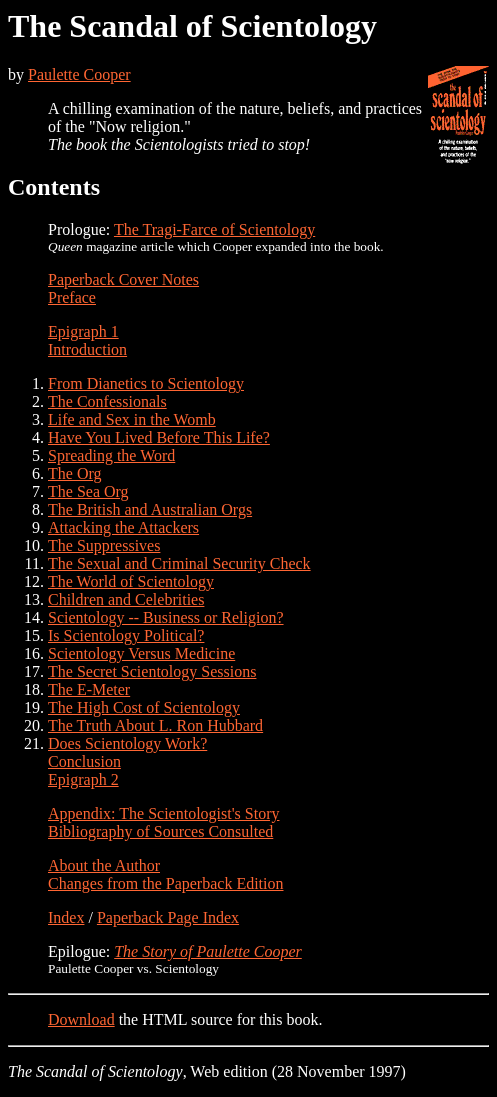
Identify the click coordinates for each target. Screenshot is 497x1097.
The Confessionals (107, 401)
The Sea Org (88, 491)
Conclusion (84, 761)
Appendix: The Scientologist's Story (163, 813)
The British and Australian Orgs (150, 509)
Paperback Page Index (168, 917)
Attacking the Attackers (123, 527)
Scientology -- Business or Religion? (166, 617)
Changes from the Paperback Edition (166, 883)
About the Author (104, 865)
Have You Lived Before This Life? (159, 437)
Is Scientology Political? (126, 635)
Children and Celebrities (126, 599)
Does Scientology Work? (127, 743)
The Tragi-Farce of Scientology (214, 229)
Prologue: (81, 229)
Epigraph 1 (83, 331)
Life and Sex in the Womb (132, 419)
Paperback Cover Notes (123, 279)
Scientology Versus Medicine (141, 653)
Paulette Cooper (79, 74)
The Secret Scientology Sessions (152, 671)
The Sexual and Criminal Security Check (179, 563)
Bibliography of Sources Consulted (160, 831)
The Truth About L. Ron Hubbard (155, 725)
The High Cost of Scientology (144, 707)
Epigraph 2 (83, 779)
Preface (72, 297)
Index (66, 917)
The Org (74, 473)
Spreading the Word (111, 455)
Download (81, 1019)
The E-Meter (89, 689)
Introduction (87, 349)
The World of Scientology (131, 581)
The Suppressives (104, 545)
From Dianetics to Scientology (146, 383)
